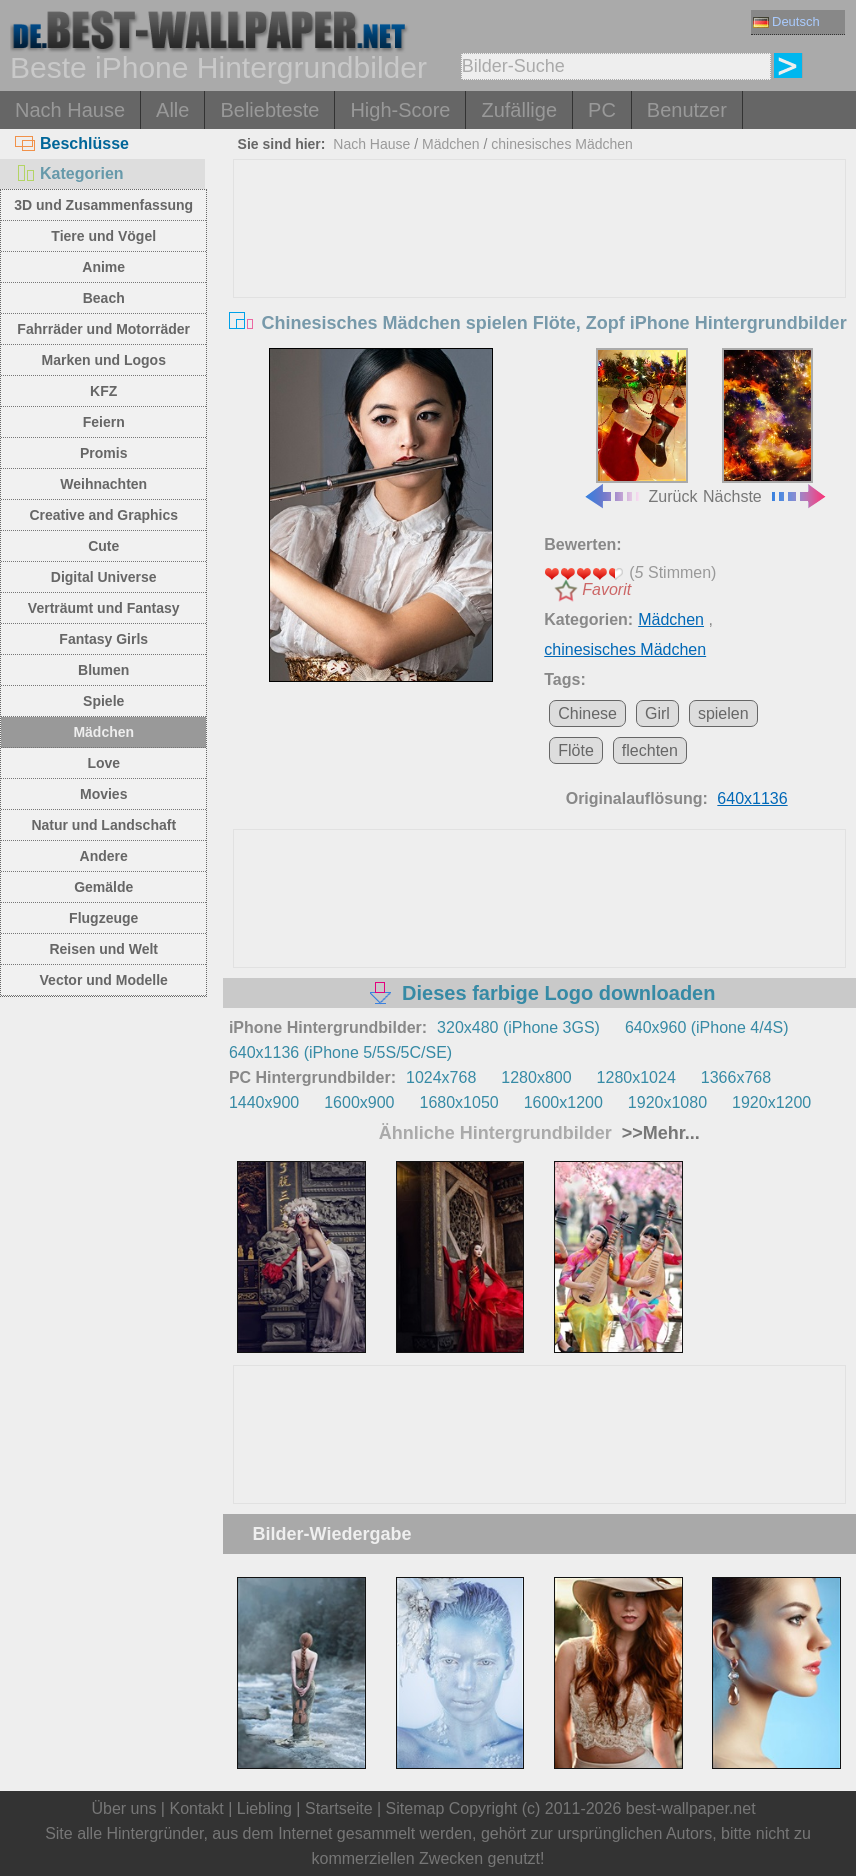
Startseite (339, 1808)
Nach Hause (70, 110)
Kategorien (69, 173)
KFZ (103, 391)
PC (602, 110)
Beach (104, 298)
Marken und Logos (103, 360)
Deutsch (786, 21)
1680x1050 (458, 1102)
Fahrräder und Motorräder (103, 329)
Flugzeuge (103, 918)
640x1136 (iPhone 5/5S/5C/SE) (340, 1052)
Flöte (576, 750)
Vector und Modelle (104, 980)
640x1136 (752, 798)
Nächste (765, 426)
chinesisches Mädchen (562, 144)
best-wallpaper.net (691, 1808)
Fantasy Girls (103, 639)
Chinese (587, 713)
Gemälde (103, 887)
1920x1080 (667, 1102)
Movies (103, 794)
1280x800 (536, 1077)
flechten (650, 750)
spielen (723, 713)
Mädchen (103, 732)
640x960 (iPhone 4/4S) (707, 1027)
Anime (103, 267)
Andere (104, 856)
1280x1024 (636, 1077)
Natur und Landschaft (103, 825)
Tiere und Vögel (103, 236)
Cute (103, 546)
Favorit (606, 589)
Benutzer (687, 110)
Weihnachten (103, 484)
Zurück (640, 426)
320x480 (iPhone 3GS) (518, 1027)
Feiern (104, 422)
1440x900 (264, 1102)
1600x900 (359, 1102)
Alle (172, 110)
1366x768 (736, 1077)
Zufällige (519, 110)
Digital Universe (104, 577)
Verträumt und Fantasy (104, 608)
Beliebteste (269, 110)
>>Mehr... (658, 1133)
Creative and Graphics (103, 515)
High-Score (400, 110)
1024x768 (441, 1077)
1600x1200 (563, 1102)
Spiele (103, 701)
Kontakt (196, 1808)
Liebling (264, 1808)
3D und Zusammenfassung (103, 205)
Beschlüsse (72, 143)
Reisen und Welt (103, 949)
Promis (103, 453)
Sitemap (415, 1808)
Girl (657, 713)
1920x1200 (771, 1102)
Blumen (103, 670)
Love (103, 763)
